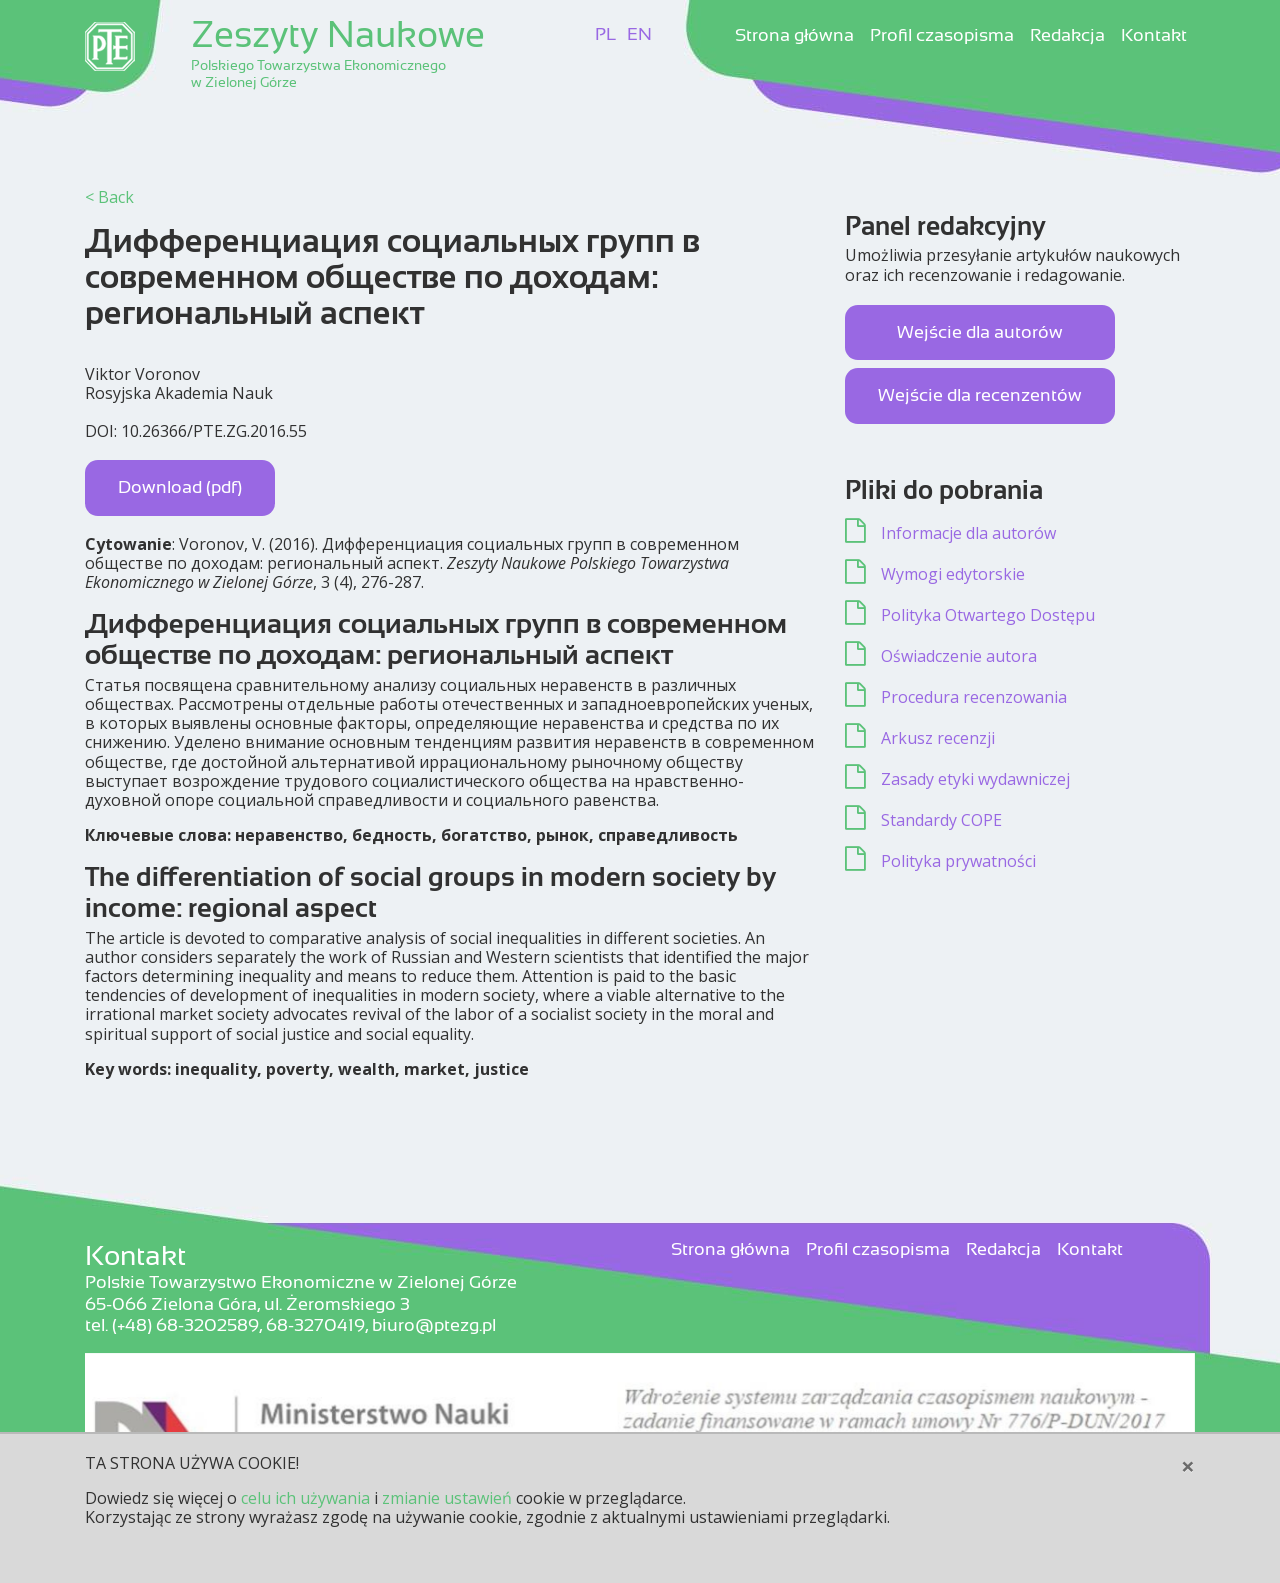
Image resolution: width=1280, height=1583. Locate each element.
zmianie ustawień (447, 1498)
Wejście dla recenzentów (980, 395)
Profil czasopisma (942, 36)
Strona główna (794, 36)
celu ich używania (305, 1498)
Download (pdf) (180, 487)
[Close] (1188, 1466)
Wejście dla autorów (980, 332)
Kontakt (1154, 36)
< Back (109, 197)
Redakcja (1067, 36)
